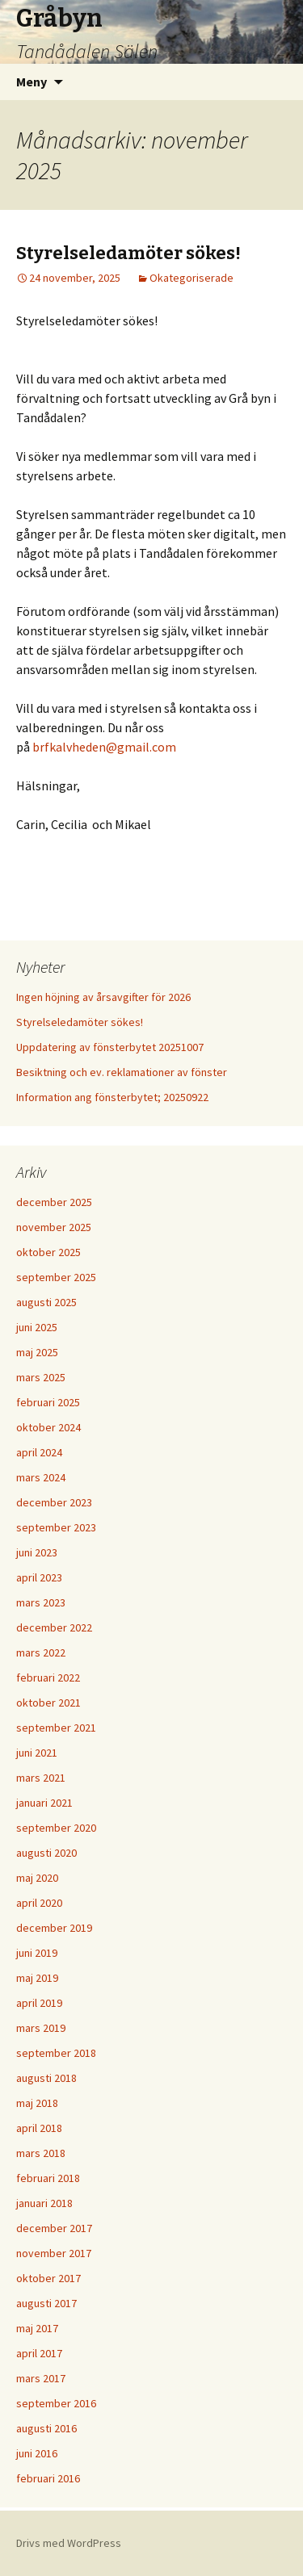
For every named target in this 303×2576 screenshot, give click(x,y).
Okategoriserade (191, 277)
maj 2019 (37, 1978)
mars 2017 (40, 2378)
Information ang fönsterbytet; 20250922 (112, 1097)
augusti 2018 (46, 2078)
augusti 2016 (46, 2428)
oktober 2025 (48, 1252)
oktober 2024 (48, 1427)
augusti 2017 (46, 2303)
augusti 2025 (46, 1302)
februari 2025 (48, 1402)
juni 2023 (36, 1552)
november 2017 (53, 2253)
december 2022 (54, 1627)
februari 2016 (48, 2478)
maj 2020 (37, 1877)
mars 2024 (40, 1477)
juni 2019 (36, 1953)
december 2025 (54, 1202)
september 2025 (56, 1277)
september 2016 (56, 2403)
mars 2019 (40, 2028)
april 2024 (39, 1452)
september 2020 (56, 1827)
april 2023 (39, 1577)
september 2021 (56, 1727)
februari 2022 (48, 1677)
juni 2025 (36, 1327)
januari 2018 (44, 2203)
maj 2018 (37, 2103)
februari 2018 (48, 2178)
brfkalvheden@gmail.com (104, 747)
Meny (31, 81)
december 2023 (54, 1502)
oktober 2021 (48, 1702)
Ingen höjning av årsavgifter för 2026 (103, 997)
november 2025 (53, 1227)
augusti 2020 (46, 1852)
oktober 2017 (48, 2278)
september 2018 (56, 2053)
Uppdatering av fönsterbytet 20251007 (110, 1047)
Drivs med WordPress (68, 2543)
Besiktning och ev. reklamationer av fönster (121, 1072)
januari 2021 (44, 1802)
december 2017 (54, 2228)
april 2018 (39, 2128)
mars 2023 (40, 1602)
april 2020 (39, 1902)
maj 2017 (37, 2328)
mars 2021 (40, 1777)
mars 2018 (40, 2153)
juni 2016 (36, 2453)
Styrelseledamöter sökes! (128, 253)
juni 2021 (36, 1752)
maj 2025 (37, 1352)
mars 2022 (40, 1652)
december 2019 (54, 1927)
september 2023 (56, 1527)
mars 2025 (40, 1377)
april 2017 (39, 2353)
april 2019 (39, 2003)
